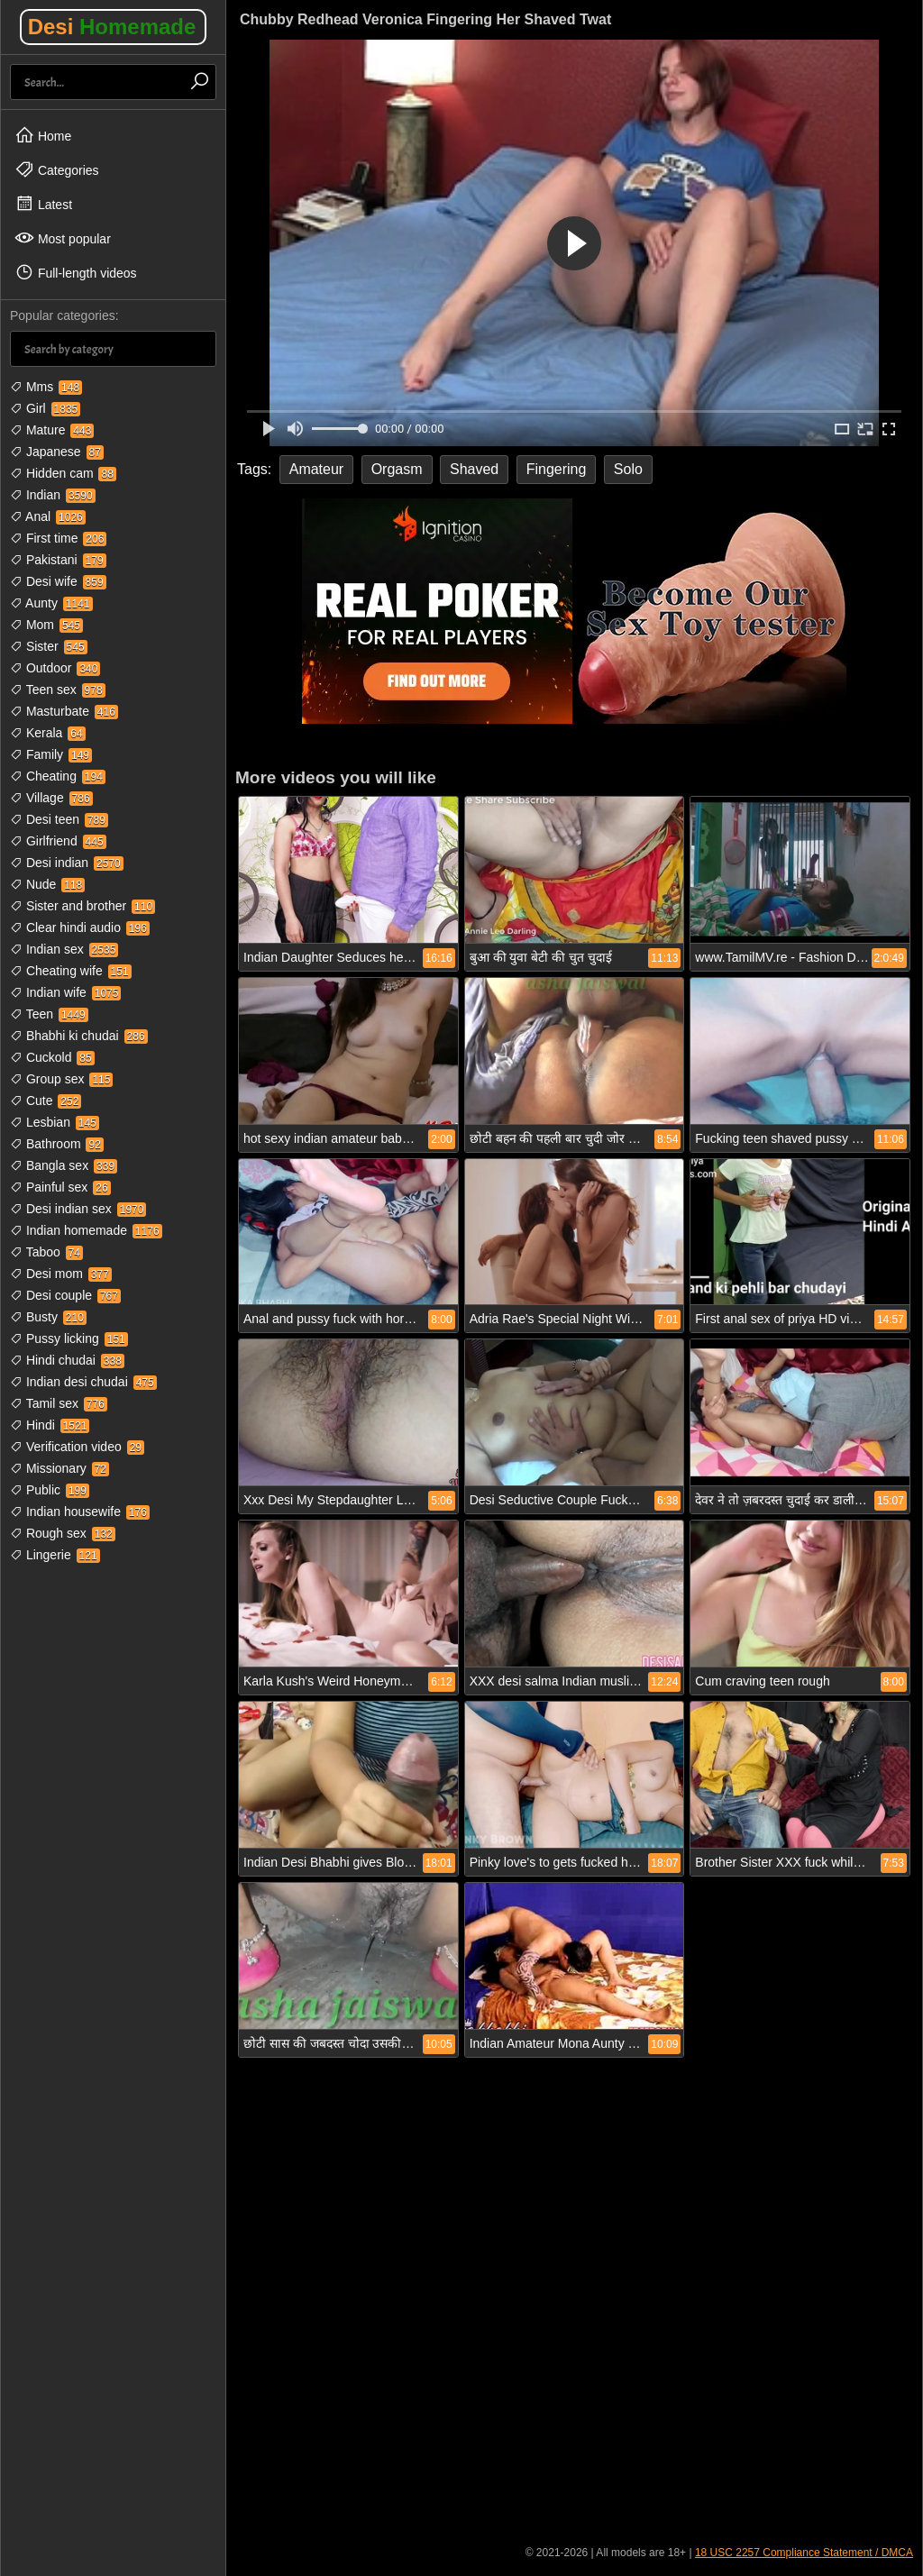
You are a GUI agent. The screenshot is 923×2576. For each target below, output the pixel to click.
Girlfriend (58, 841)
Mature (52, 430)
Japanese (57, 451)
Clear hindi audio (80, 927)
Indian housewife (80, 1511)
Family (51, 754)
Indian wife (65, 992)
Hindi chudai (67, 1360)
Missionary (59, 1468)
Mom (46, 624)
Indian (53, 495)
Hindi (49, 1425)
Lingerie (55, 1555)
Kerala (48, 733)
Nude (47, 884)
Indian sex (64, 949)
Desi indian (66, 862)
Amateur (316, 469)
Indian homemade (86, 1230)
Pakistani (58, 560)
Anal (48, 516)
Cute (45, 1100)
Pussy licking (69, 1338)
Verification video (77, 1446)
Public (49, 1490)
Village (51, 797)
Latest (43, 204)
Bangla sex (63, 1165)
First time (58, 538)
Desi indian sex (78, 1208)
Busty (48, 1317)
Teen (49, 1014)
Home (42, 135)
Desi (112, 26)
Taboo (46, 1252)
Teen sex (57, 689)
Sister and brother (82, 906)
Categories (56, 169)
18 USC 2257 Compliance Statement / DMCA (804, 2552)
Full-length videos (75, 272)
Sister (48, 646)
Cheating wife (71, 971)
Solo (628, 469)
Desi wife (58, 581)
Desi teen (59, 819)
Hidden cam (63, 473)
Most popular (62, 238)
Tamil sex (58, 1403)
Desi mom (61, 1273)
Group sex (61, 1079)
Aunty (51, 603)
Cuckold (52, 1057)
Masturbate (64, 711)
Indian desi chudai (83, 1382)
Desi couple (65, 1295)
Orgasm (397, 469)
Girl (45, 408)
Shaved (474, 469)
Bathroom (57, 1144)
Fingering (556, 469)
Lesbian (54, 1122)
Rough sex (62, 1533)
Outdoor (55, 668)
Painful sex (60, 1187)
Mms (46, 386)
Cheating (57, 776)
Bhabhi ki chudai (79, 1035)
